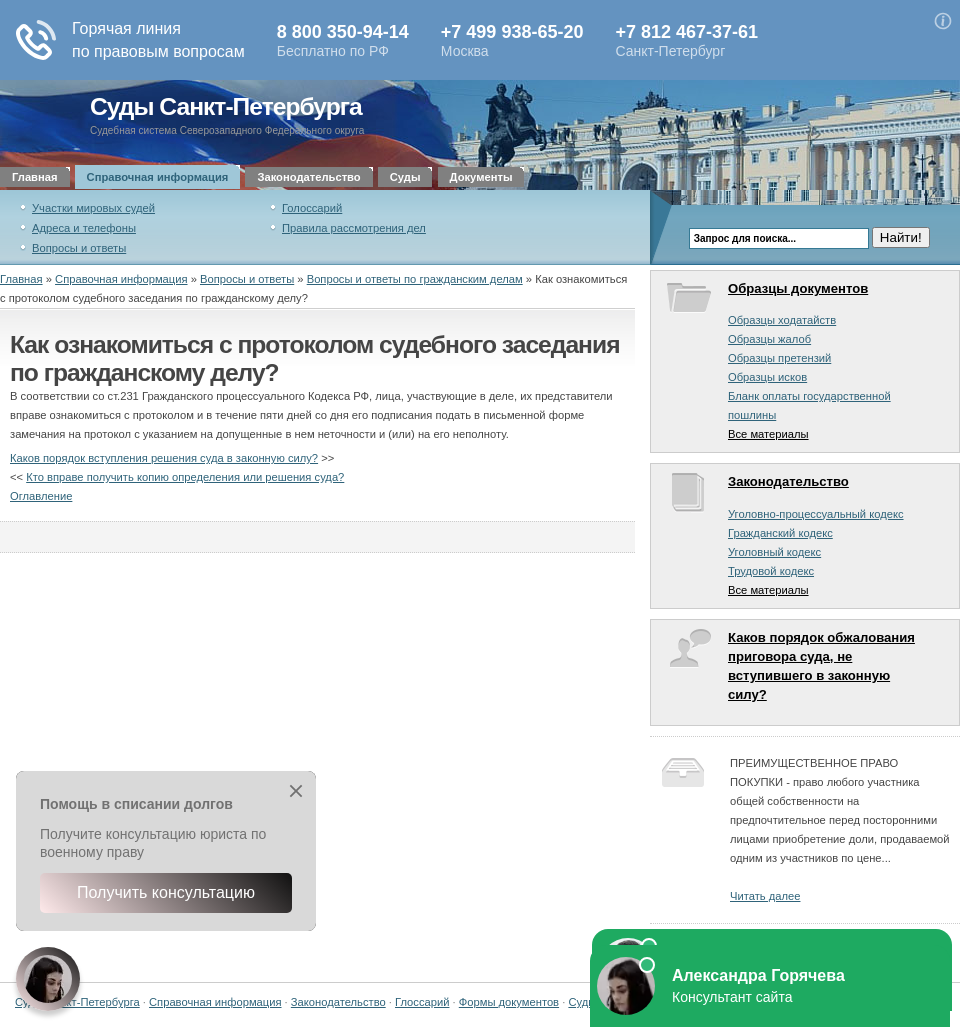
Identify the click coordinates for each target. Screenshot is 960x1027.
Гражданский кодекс (780, 533)
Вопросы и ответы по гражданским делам (415, 279)
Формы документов (509, 1002)
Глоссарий (422, 1002)
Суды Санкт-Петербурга (226, 106)
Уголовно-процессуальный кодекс (816, 514)
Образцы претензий (779, 358)
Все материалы (768, 434)
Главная (35, 177)
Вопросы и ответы (79, 248)
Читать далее (765, 896)
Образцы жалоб (769, 339)
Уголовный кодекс (774, 552)
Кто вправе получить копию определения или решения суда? (185, 477)
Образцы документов (798, 288)
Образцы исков (767, 377)
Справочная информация (158, 177)
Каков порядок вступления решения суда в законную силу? (164, 458)
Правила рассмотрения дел (354, 228)
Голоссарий (312, 208)
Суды (405, 177)
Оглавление (41, 496)
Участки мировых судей (93, 208)
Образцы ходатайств (782, 320)
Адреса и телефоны (84, 228)
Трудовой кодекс (771, 571)
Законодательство (308, 177)
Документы (481, 177)
